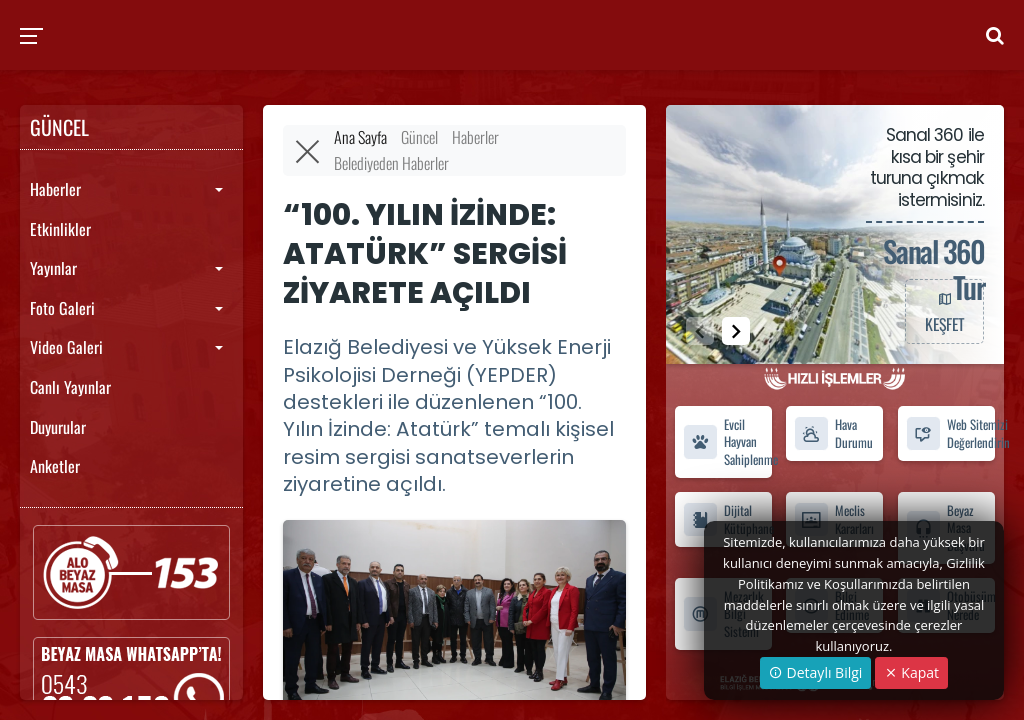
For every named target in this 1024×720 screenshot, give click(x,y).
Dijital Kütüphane (727, 519)
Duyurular (58, 427)
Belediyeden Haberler (391, 163)
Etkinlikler (60, 229)
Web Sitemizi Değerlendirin (950, 433)
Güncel (419, 137)
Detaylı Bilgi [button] (815, 672)
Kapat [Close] (911, 672)
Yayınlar (53, 268)
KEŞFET (944, 311)
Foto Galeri (62, 308)
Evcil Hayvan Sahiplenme (727, 442)
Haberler (55, 189)
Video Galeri (66, 347)
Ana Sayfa (360, 137)
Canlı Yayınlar (70, 387)
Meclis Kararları (834, 519)
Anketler (55, 466)
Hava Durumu (833, 433)
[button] (736, 331)
